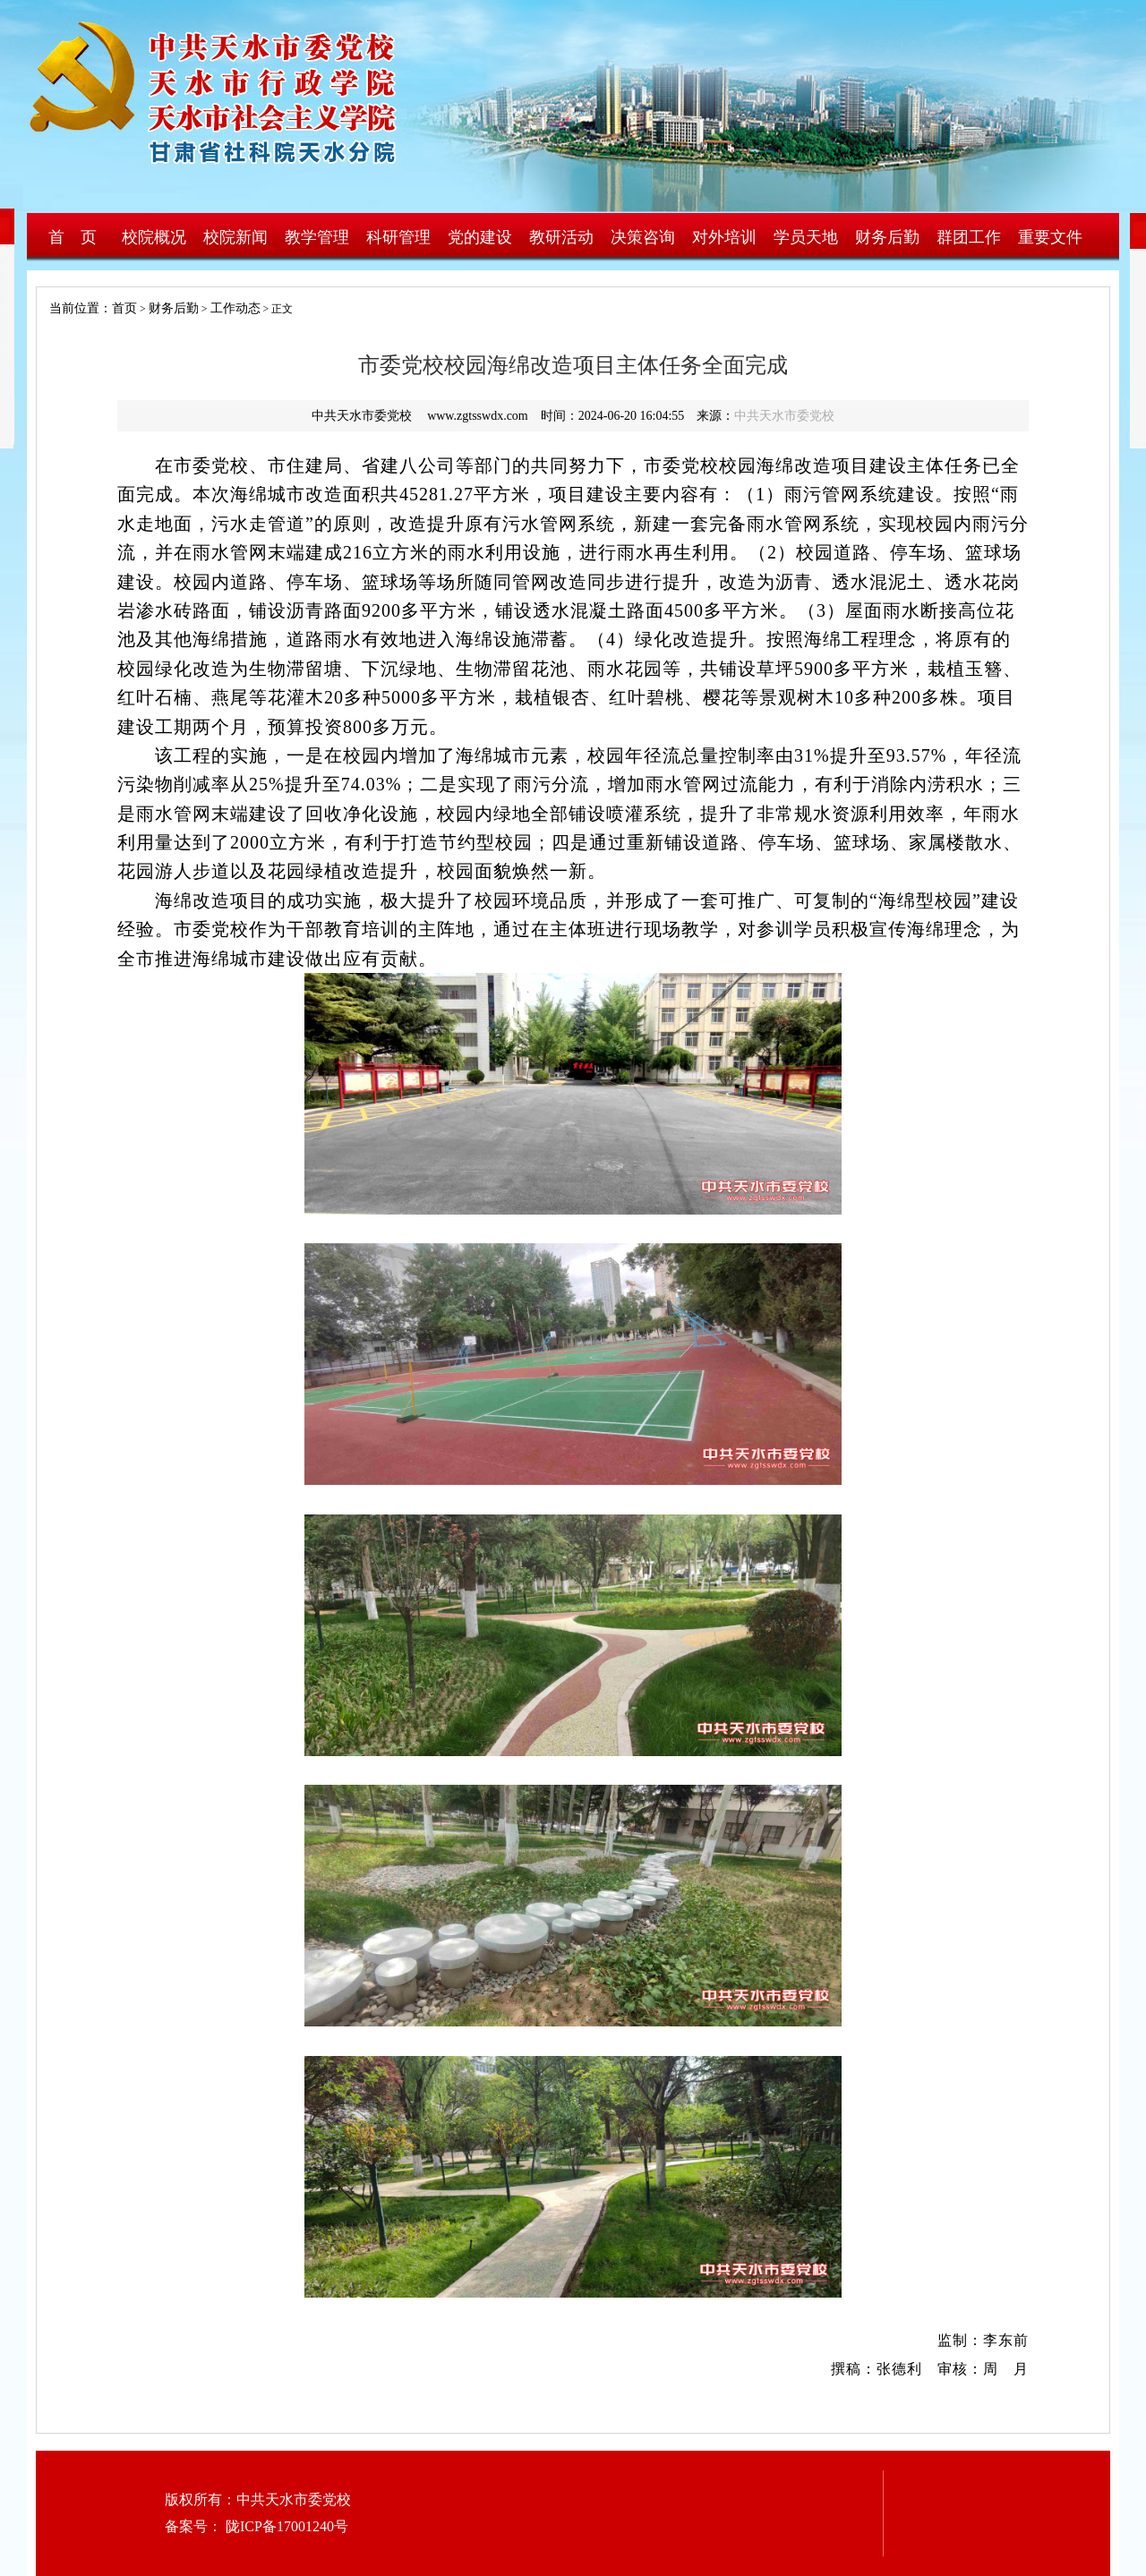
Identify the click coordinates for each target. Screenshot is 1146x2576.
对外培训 (724, 237)
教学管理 (317, 237)
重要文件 (1050, 237)
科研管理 (398, 237)
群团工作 (968, 237)
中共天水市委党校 (784, 415)
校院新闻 (235, 237)
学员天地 (806, 237)
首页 (124, 308)
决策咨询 (643, 237)
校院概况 (154, 237)
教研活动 (561, 237)
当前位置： (74, 308)
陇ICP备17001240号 (285, 2526)
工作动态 (235, 308)
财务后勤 (887, 237)
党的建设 (480, 237)
